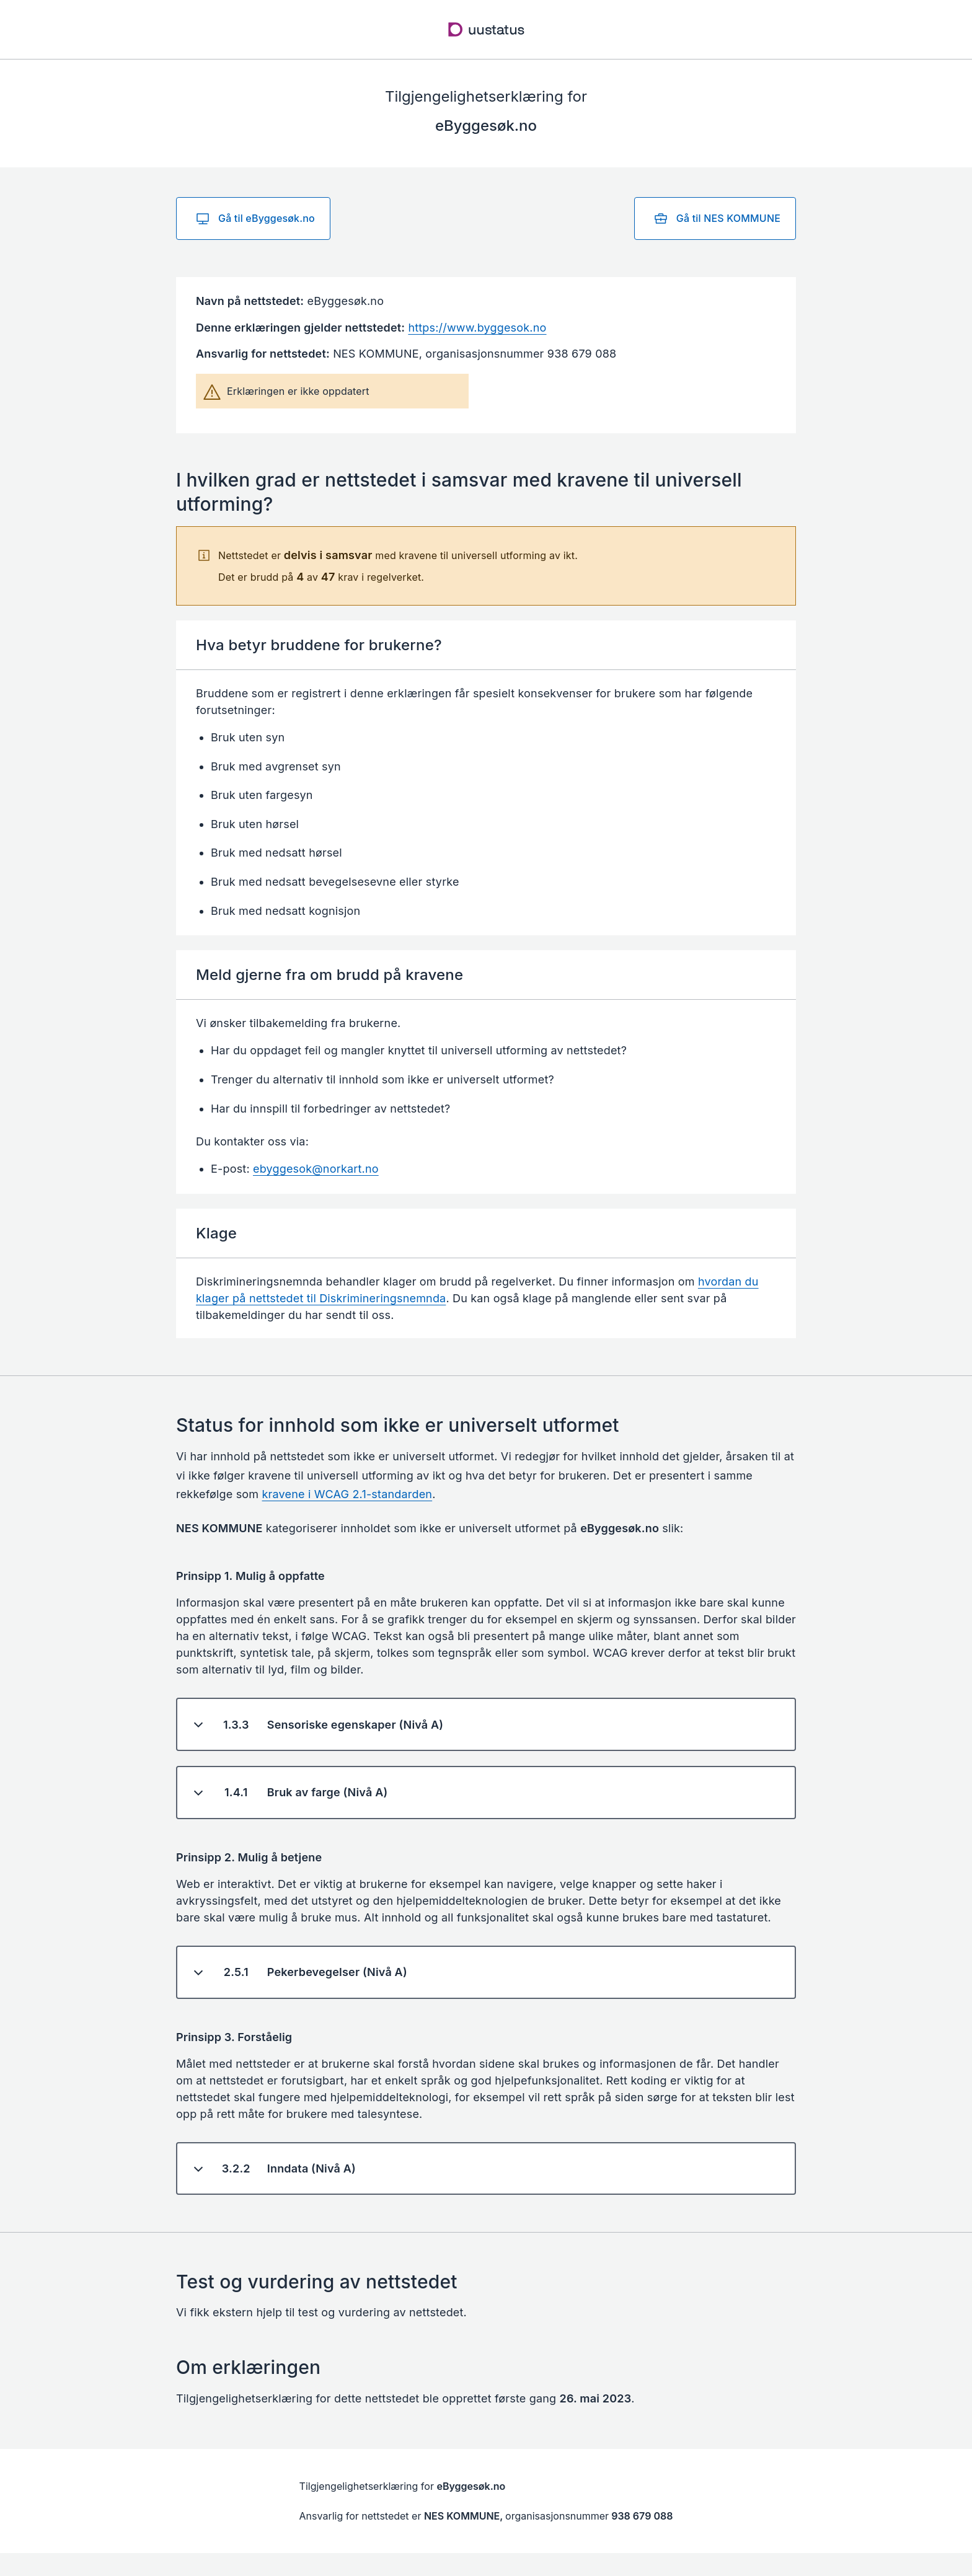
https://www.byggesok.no (477, 327)
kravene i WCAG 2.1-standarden (347, 1494)
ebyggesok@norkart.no (316, 1168)
